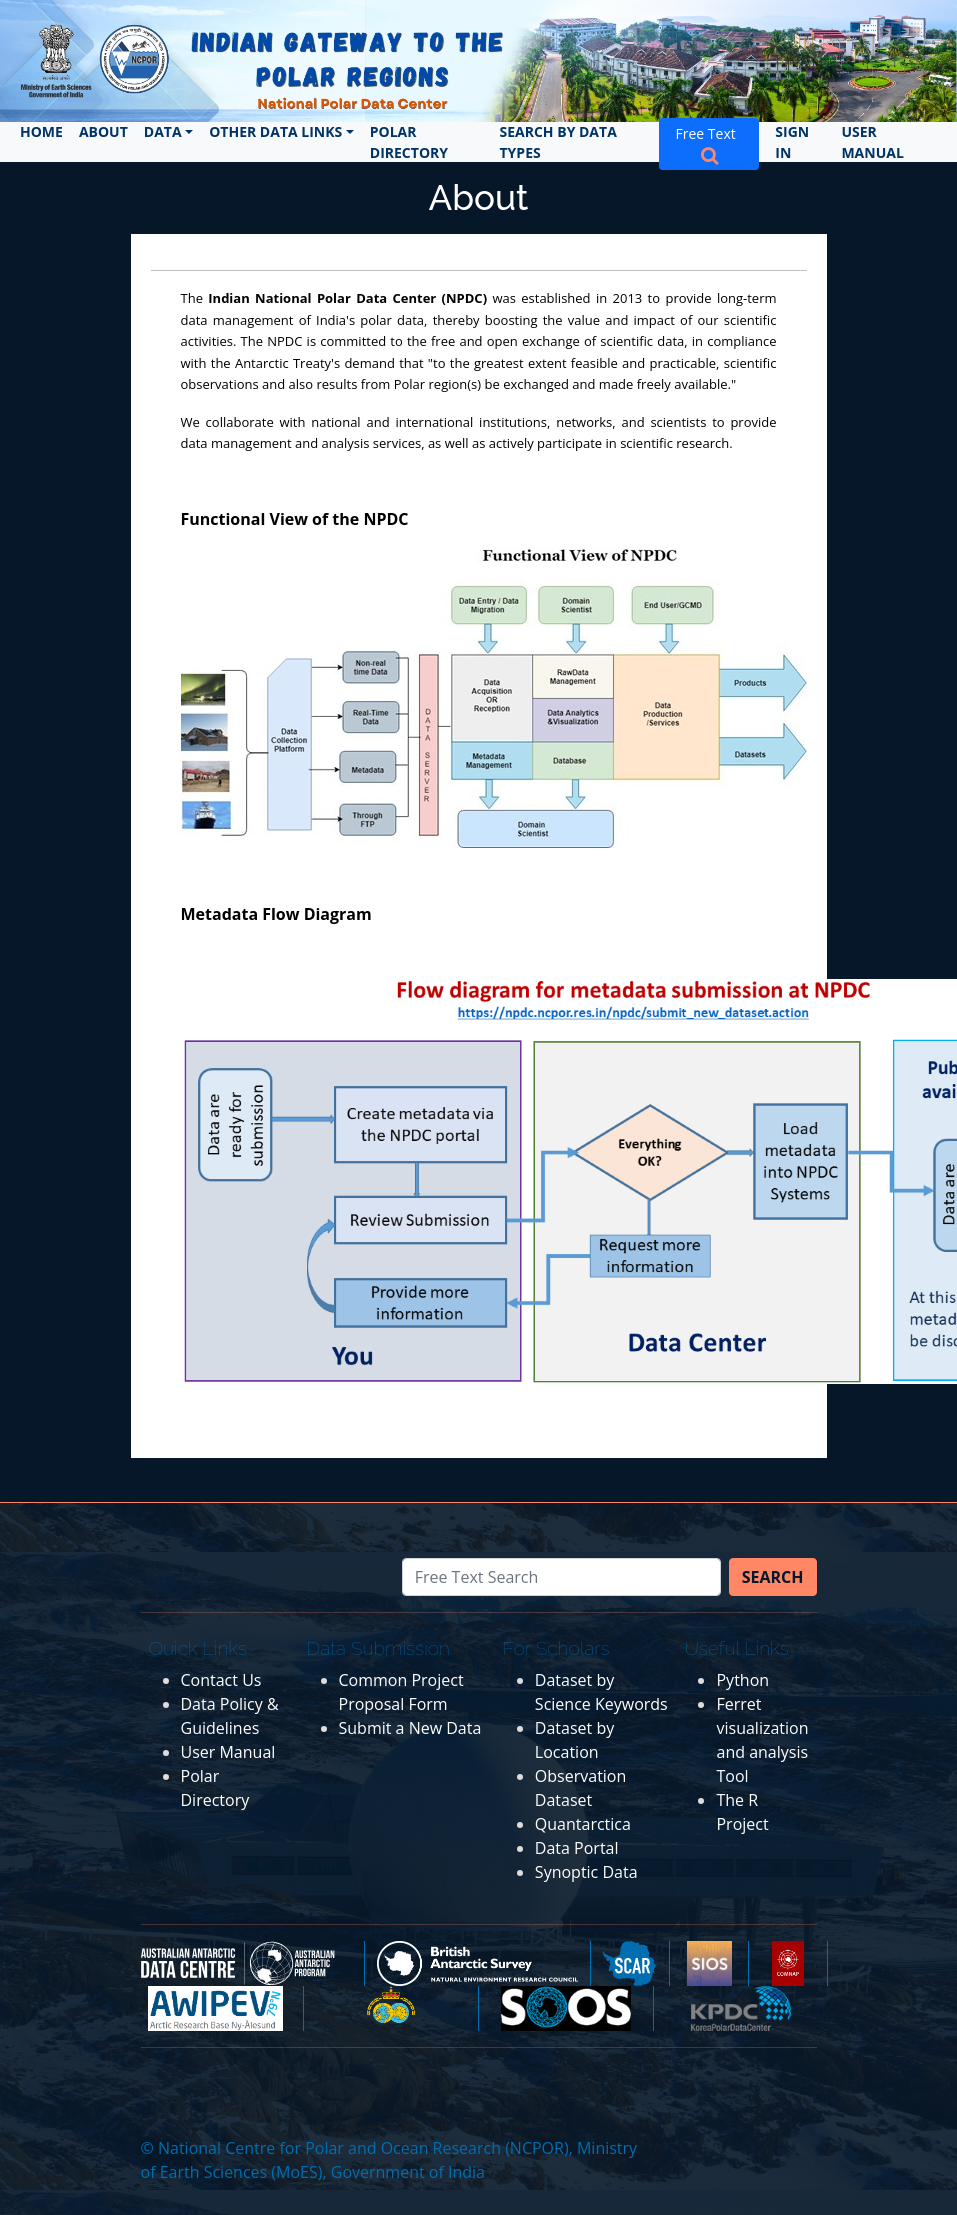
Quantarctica (583, 1824)
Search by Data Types (558, 142)
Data (163, 131)
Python (742, 1680)
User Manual (872, 142)
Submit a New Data (410, 1728)
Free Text (709, 143)
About (103, 131)
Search (773, 1577)
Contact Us (221, 1680)
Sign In (792, 142)
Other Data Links (275, 131)
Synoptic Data (586, 1872)
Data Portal (577, 1848)
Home (41, 131)
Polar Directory (409, 142)
